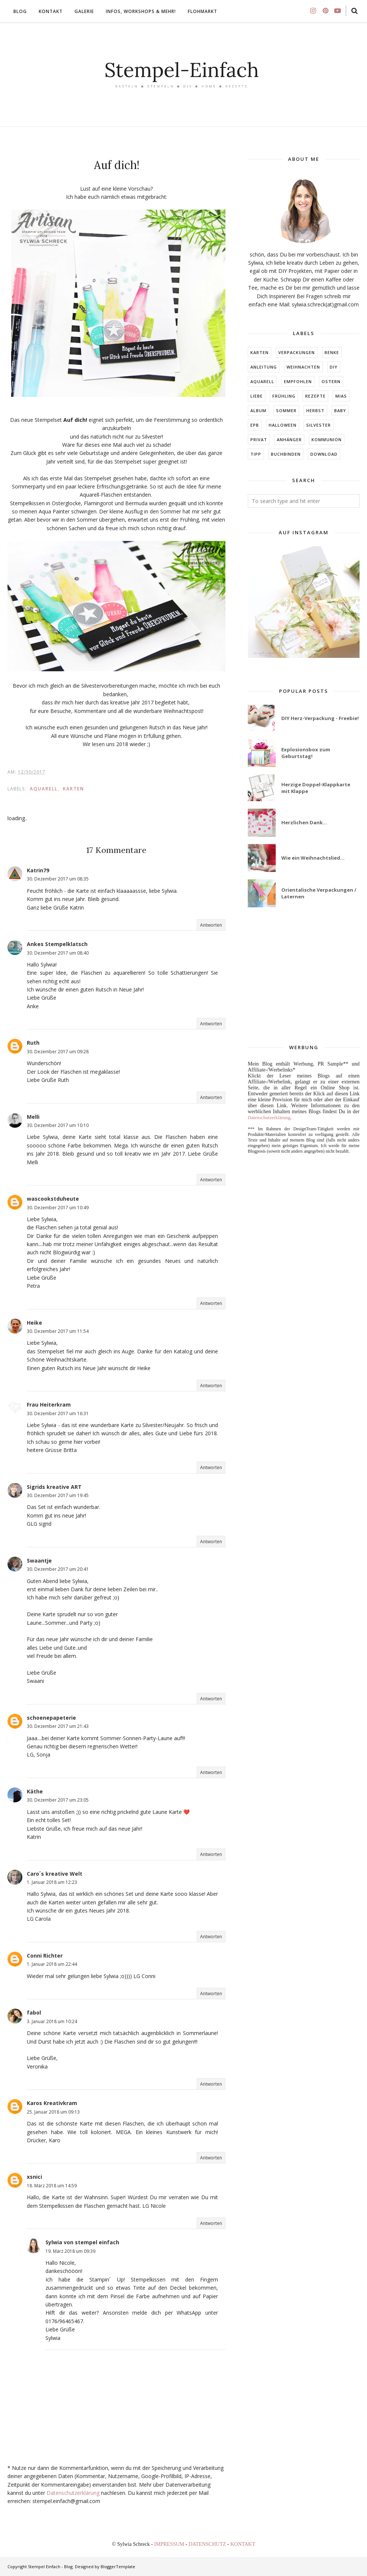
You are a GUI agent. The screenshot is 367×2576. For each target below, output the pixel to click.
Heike (34, 1322)
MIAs (341, 396)
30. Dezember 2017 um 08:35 (58, 879)
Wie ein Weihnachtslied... (313, 857)
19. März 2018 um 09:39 (70, 2251)
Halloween (283, 425)
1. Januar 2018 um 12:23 (52, 1882)
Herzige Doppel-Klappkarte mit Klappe (315, 788)
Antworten (211, 925)
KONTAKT (242, 2544)
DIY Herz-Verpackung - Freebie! (320, 718)
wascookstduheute (53, 1198)
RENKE (332, 352)
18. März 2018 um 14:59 (52, 2185)
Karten (73, 789)
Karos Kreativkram (52, 2103)
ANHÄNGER (289, 439)
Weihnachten (303, 367)
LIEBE (256, 396)
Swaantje (39, 1560)
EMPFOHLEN (298, 381)
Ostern (331, 381)
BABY (340, 410)
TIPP (255, 454)
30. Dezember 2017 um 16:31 (58, 1413)
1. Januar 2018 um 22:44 (52, 1964)
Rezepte (315, 396)
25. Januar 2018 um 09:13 (53, 2112)
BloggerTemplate (118, 2566)
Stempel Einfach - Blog (50, 2566)
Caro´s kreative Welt (54, 1873)
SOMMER (286, 410)
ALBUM (258, 410)
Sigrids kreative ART (54, 1486)
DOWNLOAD (324, 454)
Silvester (318, 425)
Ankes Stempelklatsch (57, 944)
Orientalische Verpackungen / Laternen (318, 893)
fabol (34, 2012)
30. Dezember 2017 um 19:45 (58, 1495)
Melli (33, 1116)
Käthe (35, 1791)
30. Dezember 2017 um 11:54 (58, 1331)
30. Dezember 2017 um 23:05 (58, 1800)
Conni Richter (45, 1955)
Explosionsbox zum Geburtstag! (305, 753)
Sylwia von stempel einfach (82, 2242)
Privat (258, 439)
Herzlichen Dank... (304, 822)
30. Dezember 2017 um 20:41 (58, 1569)
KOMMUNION (326, 439)
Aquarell (44, 789)
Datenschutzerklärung (73, 2492)
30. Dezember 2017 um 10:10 (58, 1125)
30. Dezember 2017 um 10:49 (58, 1207)
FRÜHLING (283, 396)
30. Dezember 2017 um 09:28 (58, 1051)
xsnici (34, 2176)
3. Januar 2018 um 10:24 (52, 2021)
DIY (334, 367)
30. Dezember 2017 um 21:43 (58, 1726)
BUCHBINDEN (286, 454)
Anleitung (263, 367)
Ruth (33, 1042)
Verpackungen (296, 352)
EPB (254, 425)
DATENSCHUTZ (208, 2544)
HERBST (315, 410)
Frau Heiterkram (49, 1404)
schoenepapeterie (51, 1717)
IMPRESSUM (170, 2544)
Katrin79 (38, 870)
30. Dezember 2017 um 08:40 (58, 953)
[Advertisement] (304, 976)
